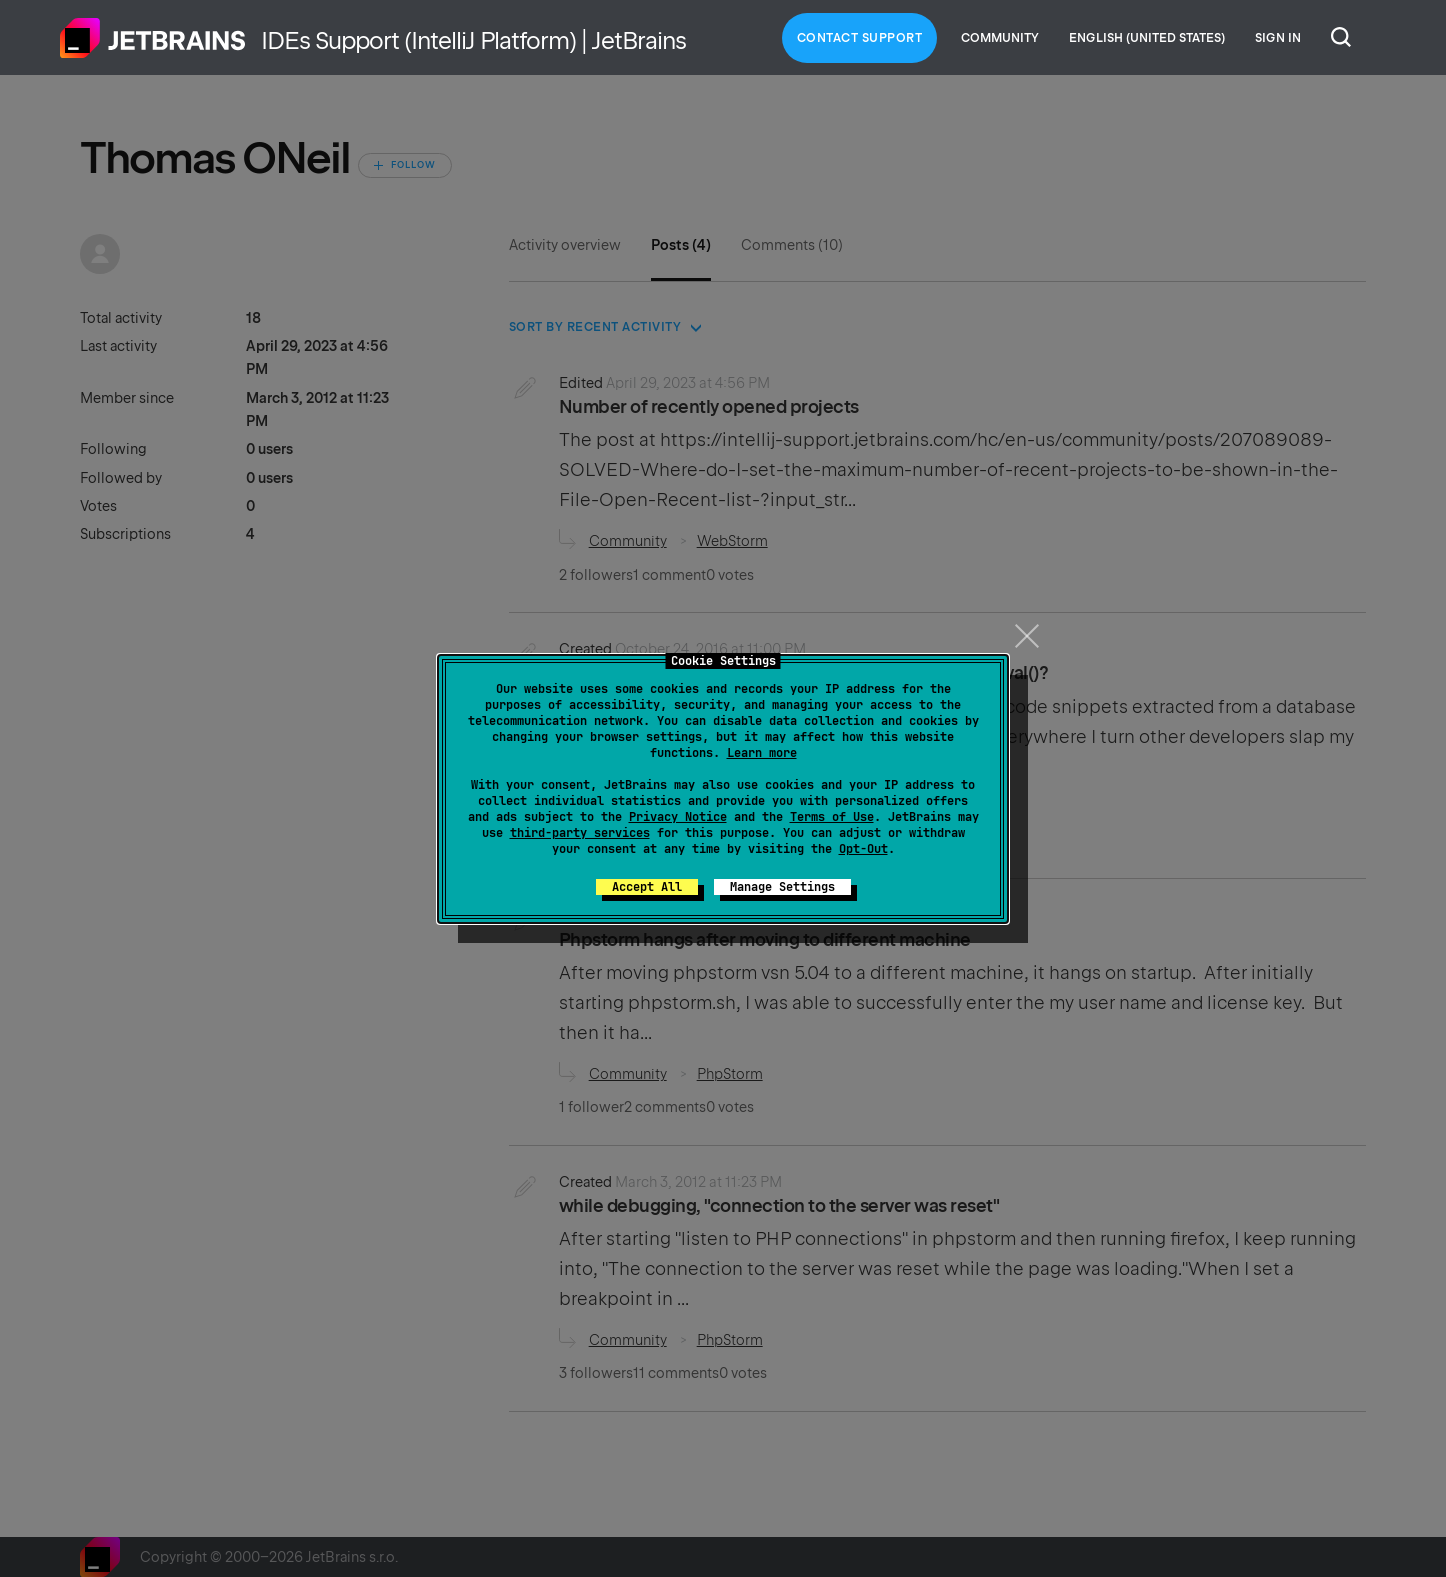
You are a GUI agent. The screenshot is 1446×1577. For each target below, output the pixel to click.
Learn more (762, 753)
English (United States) (1147, 38)
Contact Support (860, 38)
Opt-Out (863, 849)
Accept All (647, 887)
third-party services (580, 833)
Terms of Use (832, 817)
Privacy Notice (678, 817)
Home (153, 38)
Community (1000, 38)
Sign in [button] (1278, 38)
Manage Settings (782, 887)
